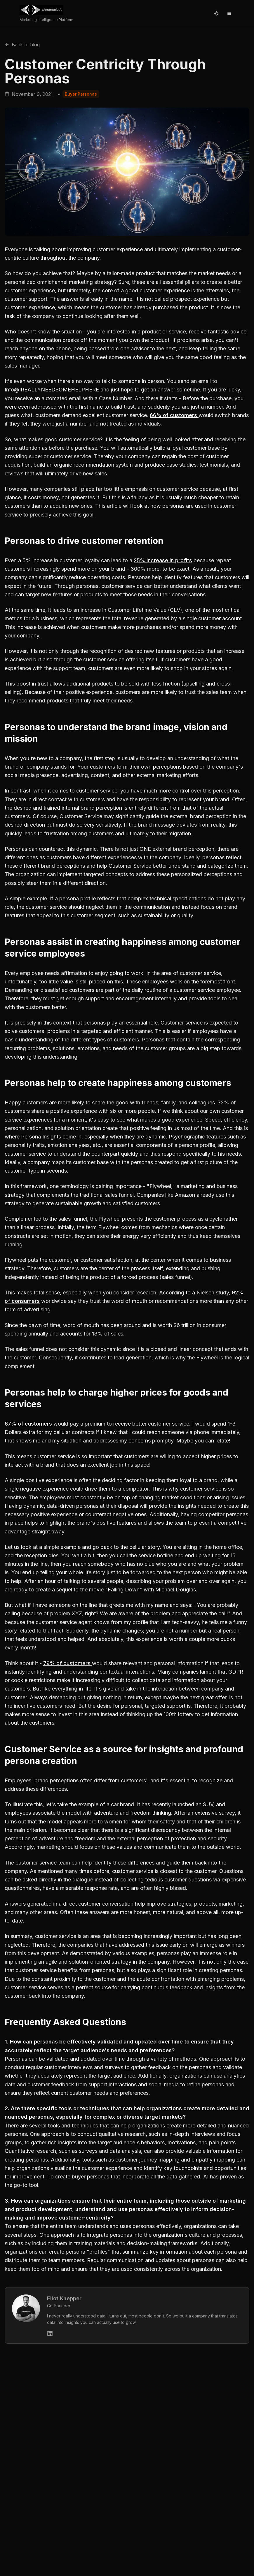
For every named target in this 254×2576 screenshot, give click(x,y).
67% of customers (28, 1424)
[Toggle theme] (216, 13)
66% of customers (174, 415)
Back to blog (22, 45)
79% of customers (67, 1663)
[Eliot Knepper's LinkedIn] (50, 2333)
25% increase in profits (163, 560)
